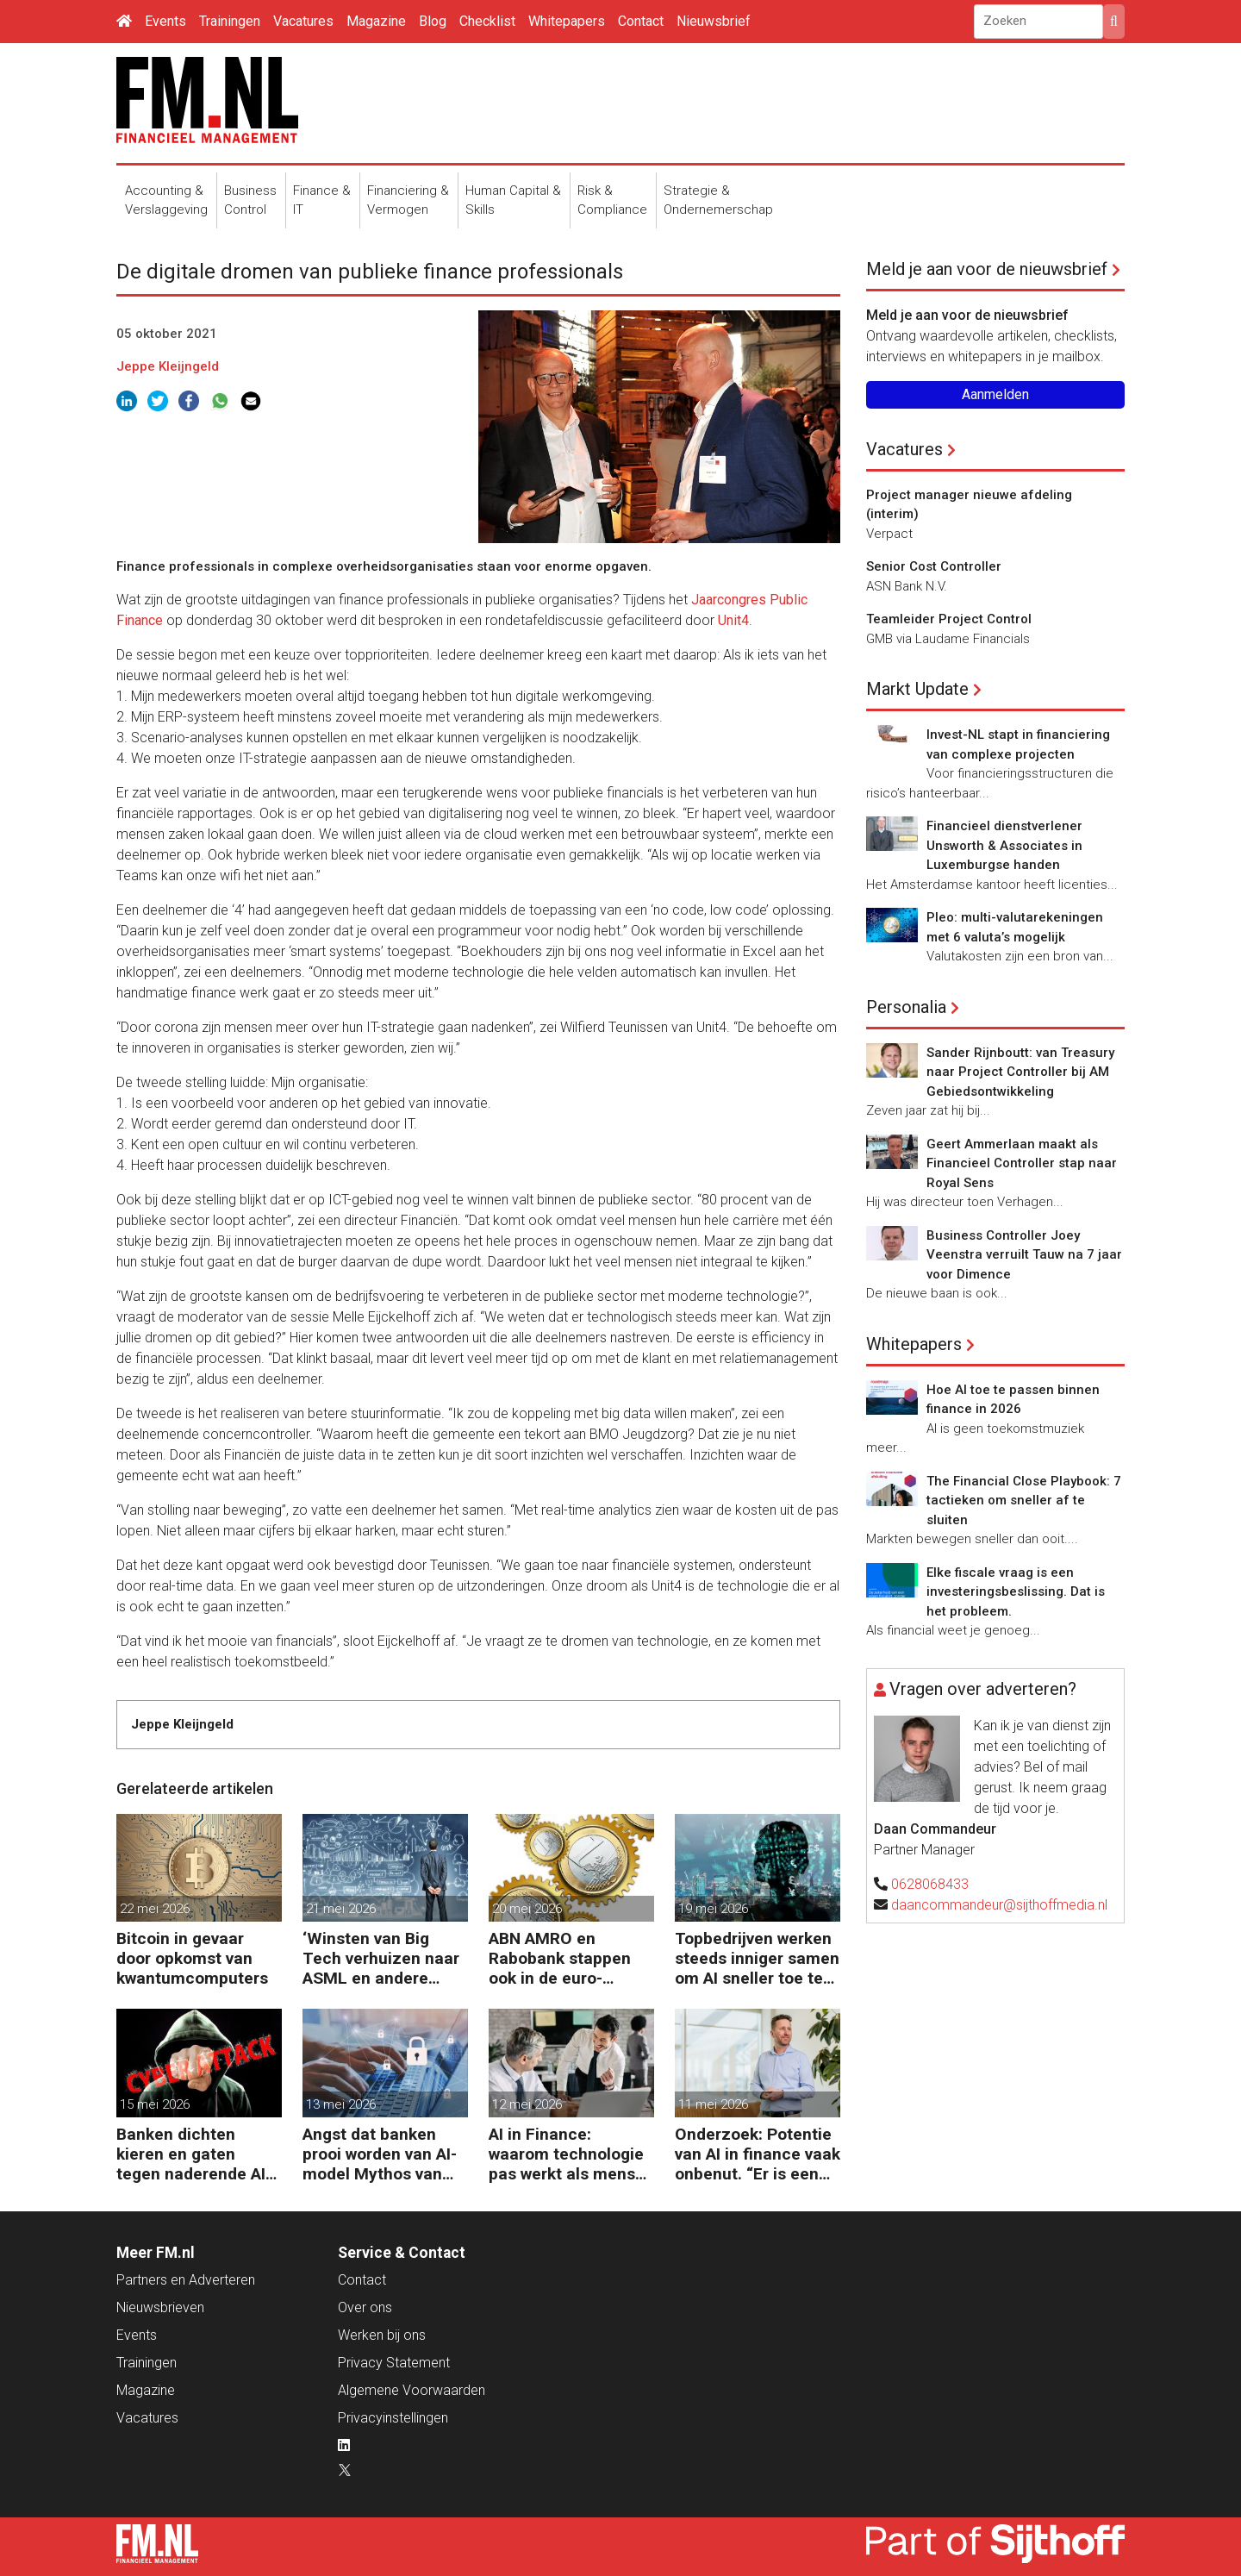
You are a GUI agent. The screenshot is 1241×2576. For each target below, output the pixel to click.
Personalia (906, 1007)
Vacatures (303, 21)
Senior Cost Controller (933, 566)
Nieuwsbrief (714, 21)
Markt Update (917, 688)
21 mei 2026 (341, 1908)
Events (165, 21)
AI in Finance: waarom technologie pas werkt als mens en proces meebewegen (566, 2154)
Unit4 (733, 620)
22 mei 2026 (155, 1908)
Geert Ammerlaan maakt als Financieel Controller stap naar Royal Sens (1021, 1163)
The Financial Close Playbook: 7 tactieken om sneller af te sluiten (1023, 1500)
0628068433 (930, 1884)
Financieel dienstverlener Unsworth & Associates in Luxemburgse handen (1004, 845)
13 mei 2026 (341, 2104)
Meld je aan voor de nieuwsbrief (986, 269)
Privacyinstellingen (393, 2418)
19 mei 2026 (713, 1908)
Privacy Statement (394, 2362)
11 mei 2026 (713, 2104)
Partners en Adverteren (185, 2280)
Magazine (376, 21)
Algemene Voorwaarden (411, 2390)
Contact (641, 21)
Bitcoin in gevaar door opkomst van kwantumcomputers (192, 1958)
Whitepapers (566, 21)
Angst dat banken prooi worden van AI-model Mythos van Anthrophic (379, 2154)
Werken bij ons (382, 2335)
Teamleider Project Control (949, 619)
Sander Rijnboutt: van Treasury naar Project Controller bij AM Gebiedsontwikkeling (1020, 1072)
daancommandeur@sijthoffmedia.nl (999, 1905)
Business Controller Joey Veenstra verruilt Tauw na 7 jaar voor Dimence (1024, 1255)
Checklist (487, 21)
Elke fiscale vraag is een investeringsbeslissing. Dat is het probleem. (1015, 1592)
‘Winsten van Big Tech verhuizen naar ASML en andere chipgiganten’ (380, 1958)
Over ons (365, 2307)
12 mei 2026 (527, 2104)
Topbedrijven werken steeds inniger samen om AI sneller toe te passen (757, 1958)
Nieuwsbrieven (160, 2307)
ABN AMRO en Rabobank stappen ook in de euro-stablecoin (560, 1958)
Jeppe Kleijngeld (167, 366)
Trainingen (229, 21)
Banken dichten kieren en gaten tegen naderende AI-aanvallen (193, 2154)
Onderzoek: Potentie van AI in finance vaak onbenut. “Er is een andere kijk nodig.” (757, 2154)
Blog (432, 21)
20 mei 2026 (527, 1908)
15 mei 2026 (155, 2104)
